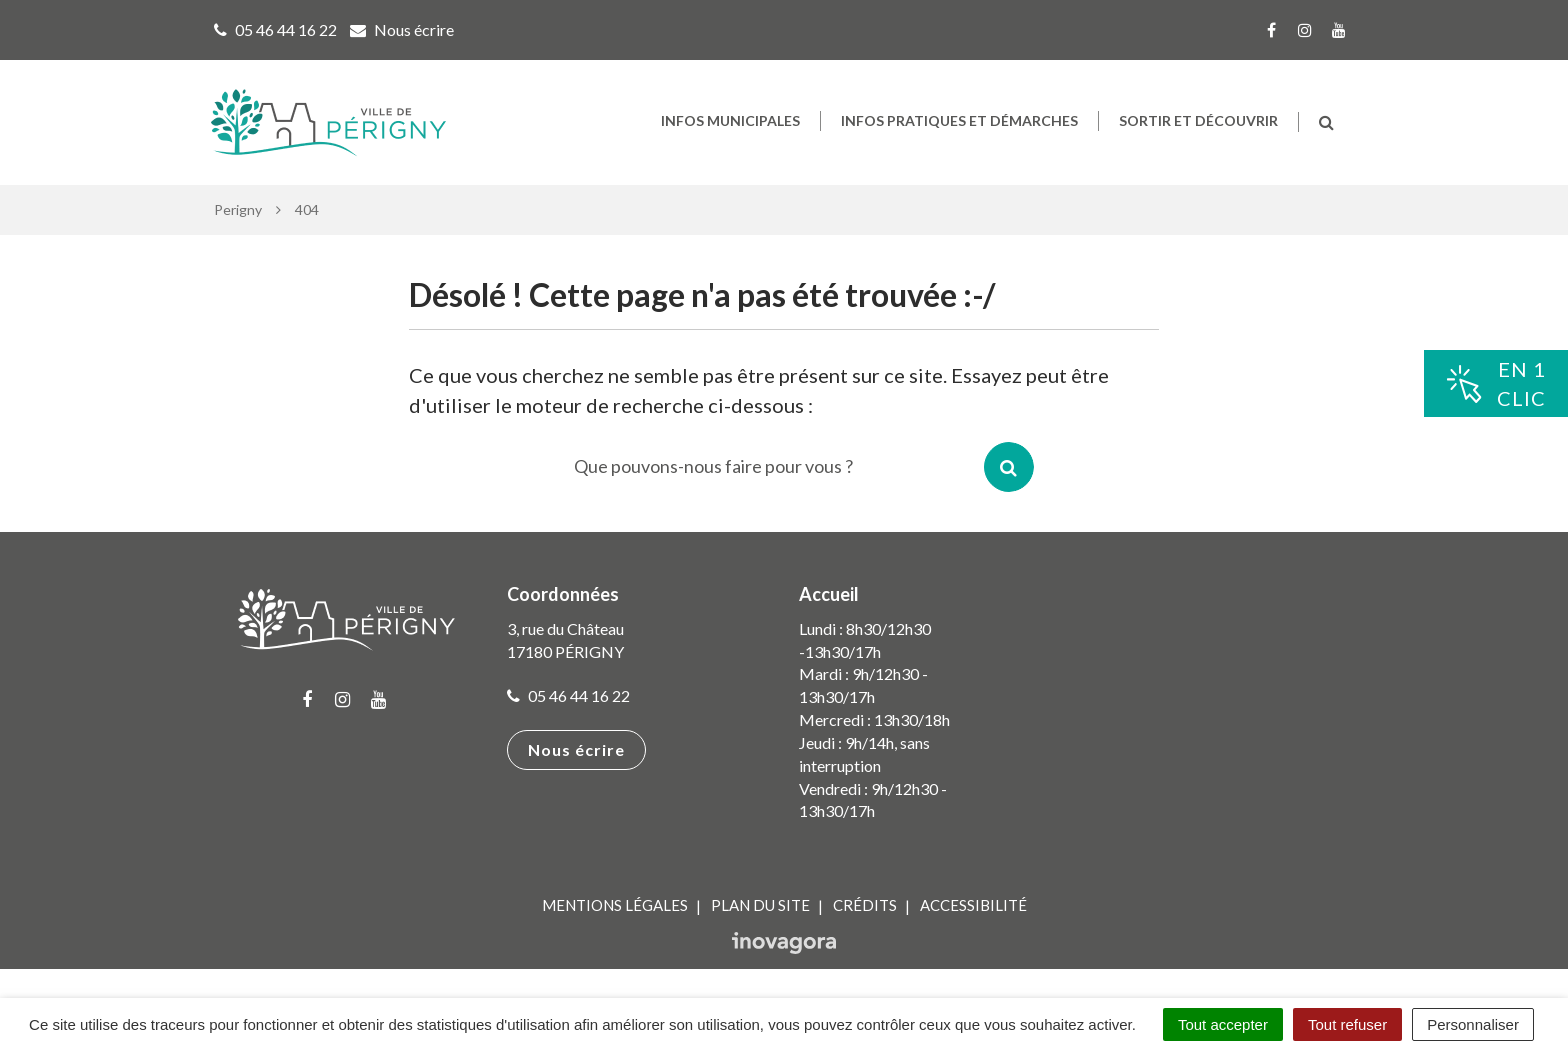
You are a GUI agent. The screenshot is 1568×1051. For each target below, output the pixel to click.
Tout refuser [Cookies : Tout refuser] (1347, 1024)
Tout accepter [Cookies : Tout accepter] (1223, 1024)
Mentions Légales (615, 905)
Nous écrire (576, 749)
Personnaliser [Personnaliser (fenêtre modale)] (1473, 1024)
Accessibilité (973, 905)
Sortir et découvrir (1198, 120)
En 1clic (1496, 383)
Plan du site (760, 905)
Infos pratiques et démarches (959, 120)
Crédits (865, 905)
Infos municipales (730, 120)
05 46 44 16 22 (568, 695)
